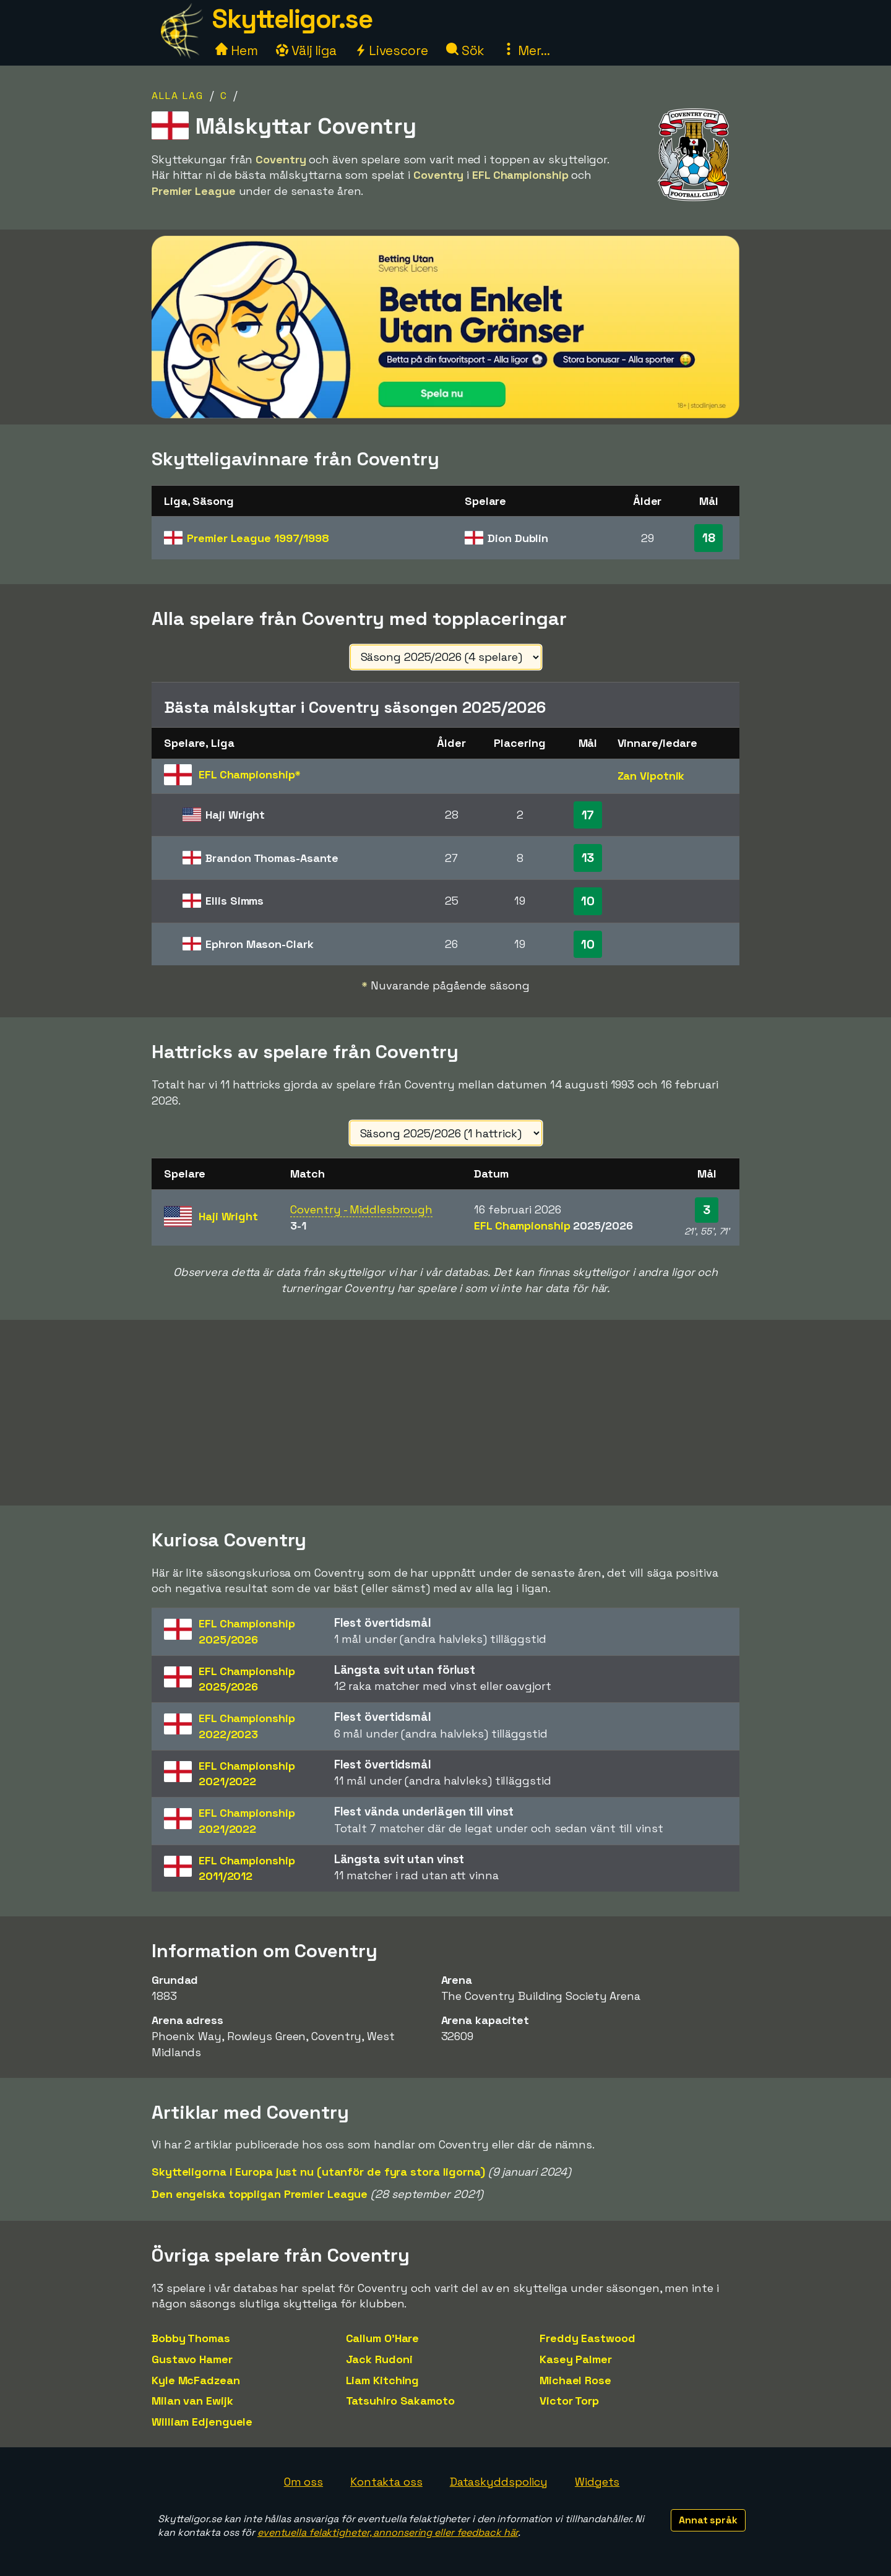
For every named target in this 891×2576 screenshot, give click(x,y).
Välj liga (306, 50)
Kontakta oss (386, 2482)
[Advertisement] (445, 1412)
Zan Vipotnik (651, 776)
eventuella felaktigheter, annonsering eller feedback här (387, 2532)
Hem (236, 50)
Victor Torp (569, 2400)
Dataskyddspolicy (499, 2482)
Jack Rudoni (379, 2359)
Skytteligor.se (292, 18)
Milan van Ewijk (192, 2400)
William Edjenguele (202, 2421)
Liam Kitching (383, 2380)
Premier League (258, 538)
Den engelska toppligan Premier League (260, 2194)
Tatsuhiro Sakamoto (400, 2400)
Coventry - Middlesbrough (361, 1209)
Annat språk (708, 2520)
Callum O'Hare (383, 2338)
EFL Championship (553, 1225)
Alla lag (178, 95)
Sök (465, 50)
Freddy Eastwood (587, 2338)
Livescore (391, 50)
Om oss (303, 2482)
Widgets (597, 2482)
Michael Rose (575, 2380)
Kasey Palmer (576, 2359)
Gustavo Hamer (192, 2359)
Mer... (525, 50)
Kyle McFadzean (196, 2380)
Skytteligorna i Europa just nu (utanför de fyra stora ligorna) (318, 2172)
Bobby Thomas (191, 2338)
